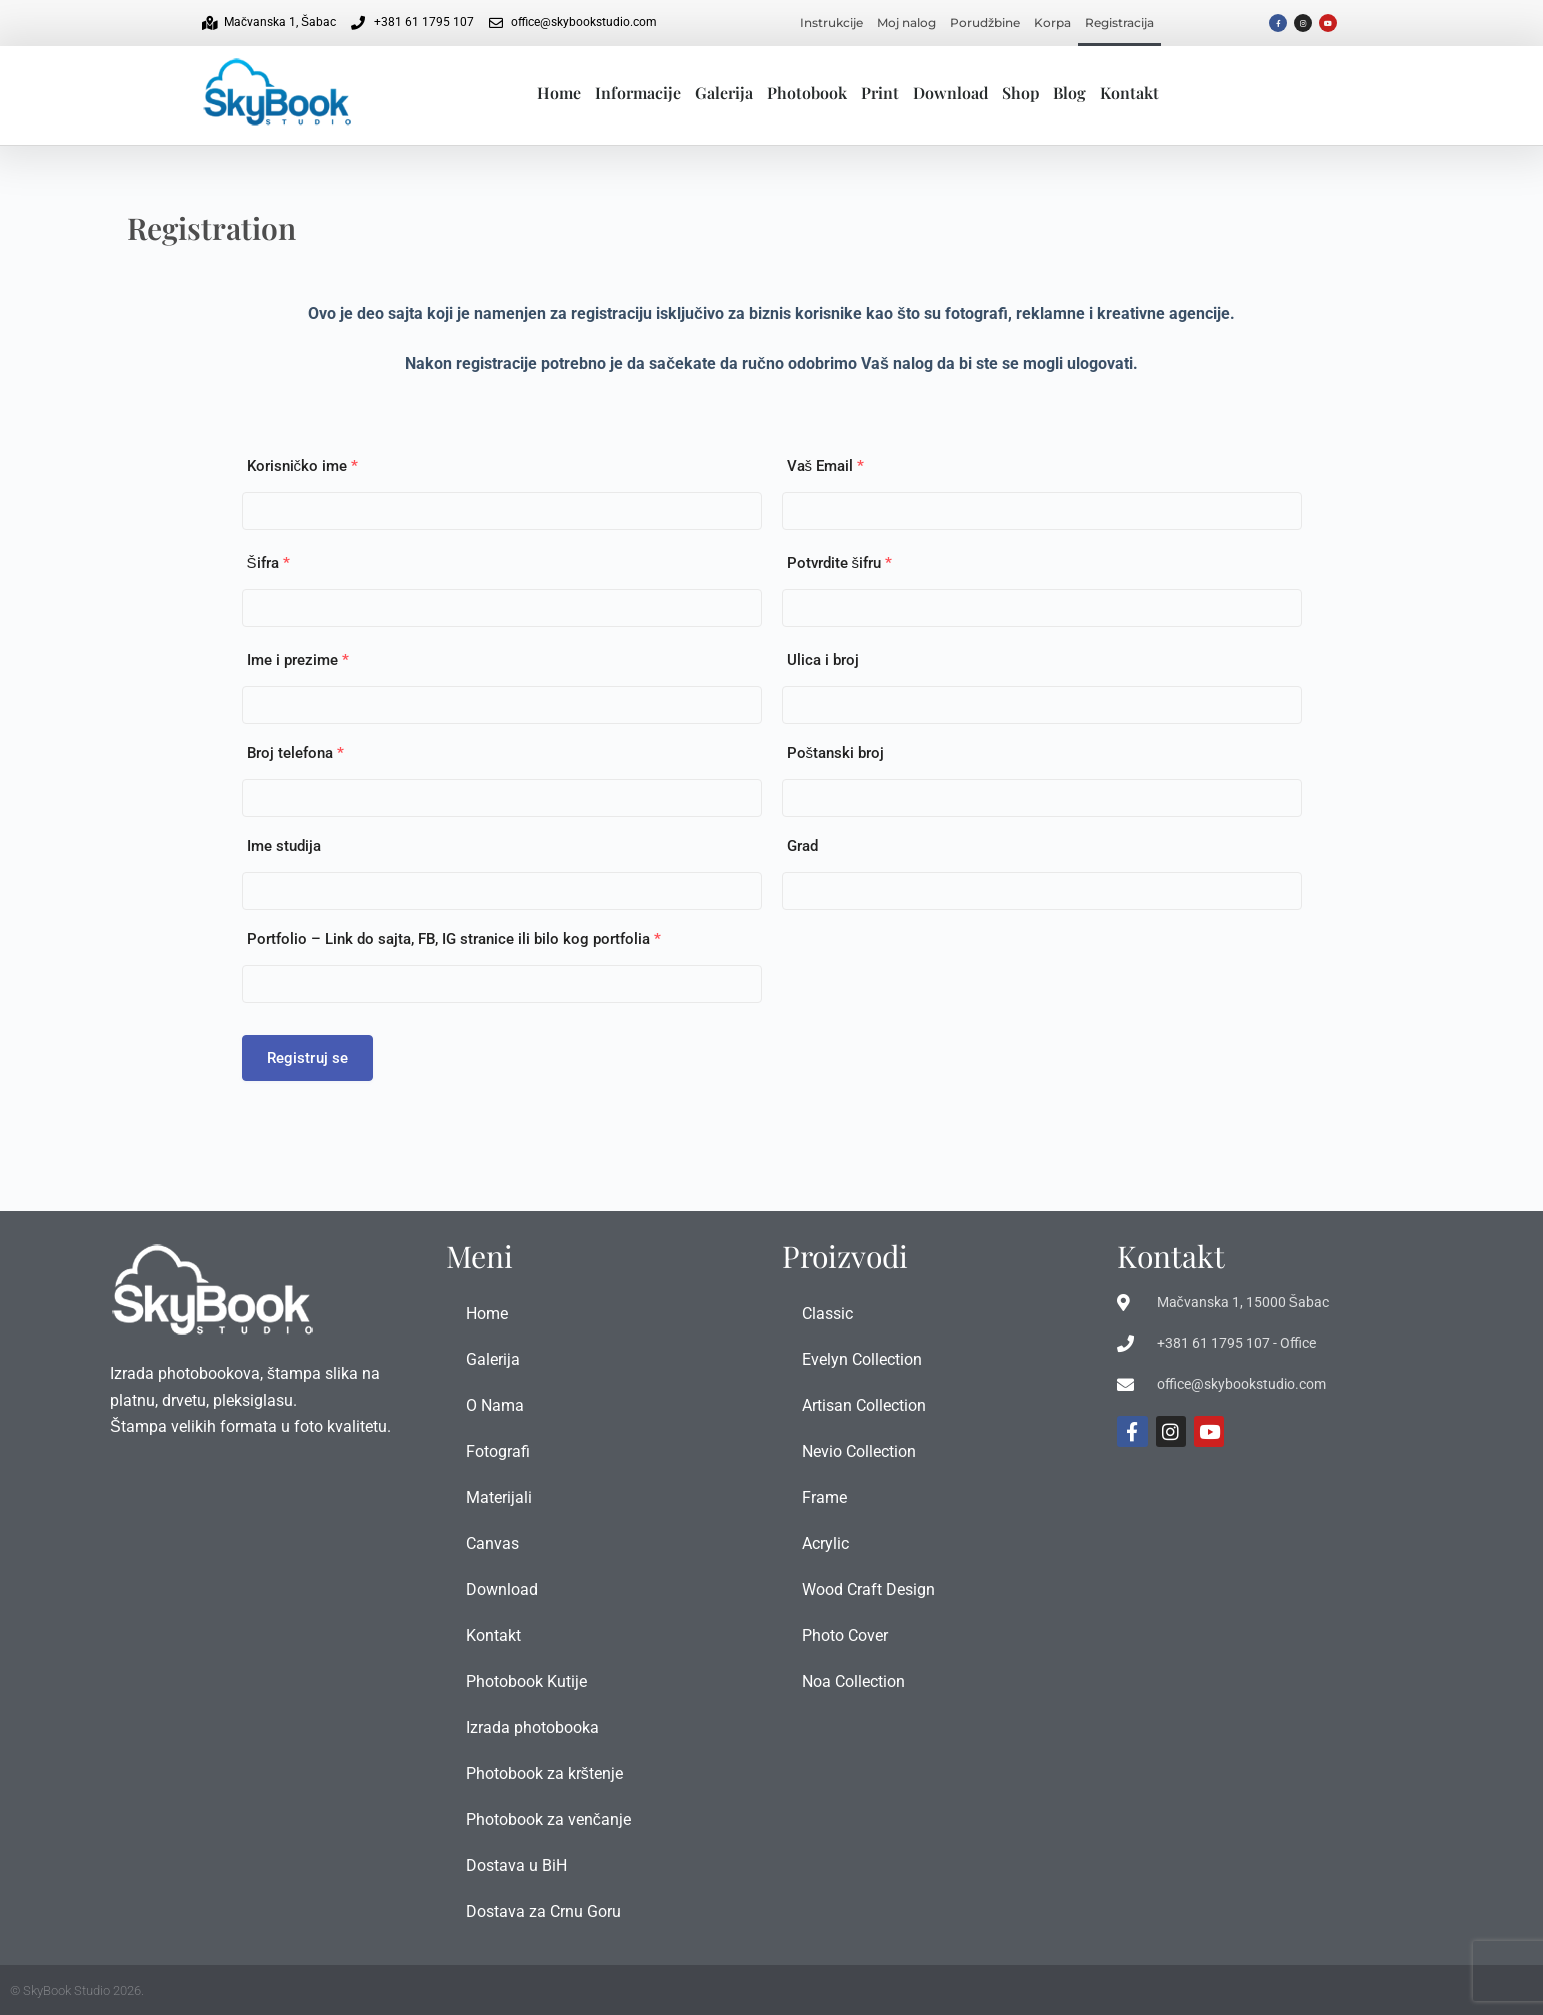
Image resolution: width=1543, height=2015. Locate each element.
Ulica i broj (823, 660)
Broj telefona (295, 753)
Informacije (638, 92)
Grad (802, 846)
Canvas (492, 1543)
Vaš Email (826, 466)
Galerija (724, 92)
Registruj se (308, 1058)
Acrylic (825, 1543)
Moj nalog (906, 22)
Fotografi (498, 1451)
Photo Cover (845, 1635)
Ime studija (284, 846)
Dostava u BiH (516, 1865)
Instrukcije (831, 22)
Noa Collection (853, 1681)
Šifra (268, 563)
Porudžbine (985, 22)
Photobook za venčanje (548, 1819)
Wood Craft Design (868, 1589)
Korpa (1052, 22)
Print (880, 92)
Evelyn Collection (862, 1359)
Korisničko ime (303, 466)
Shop (1020, 92)
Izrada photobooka (532, 1727)
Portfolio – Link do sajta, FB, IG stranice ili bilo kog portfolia (454, 939)
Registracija (1119, 22)
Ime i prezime (298, 660)
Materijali (499, 1497)
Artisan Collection (864, 1405)
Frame (824, 1497)
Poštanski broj (836, 753)
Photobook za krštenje (544, 1773)
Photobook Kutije (526, 1681)
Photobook (807, 92)
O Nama (495, 1405)
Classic (827, 1313)
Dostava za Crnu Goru (543, 1911)
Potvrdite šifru (840, 563)
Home (559, 92)
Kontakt (1129, 92)
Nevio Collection (859, 1451)
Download (950, 92)
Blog (1069, 92)
